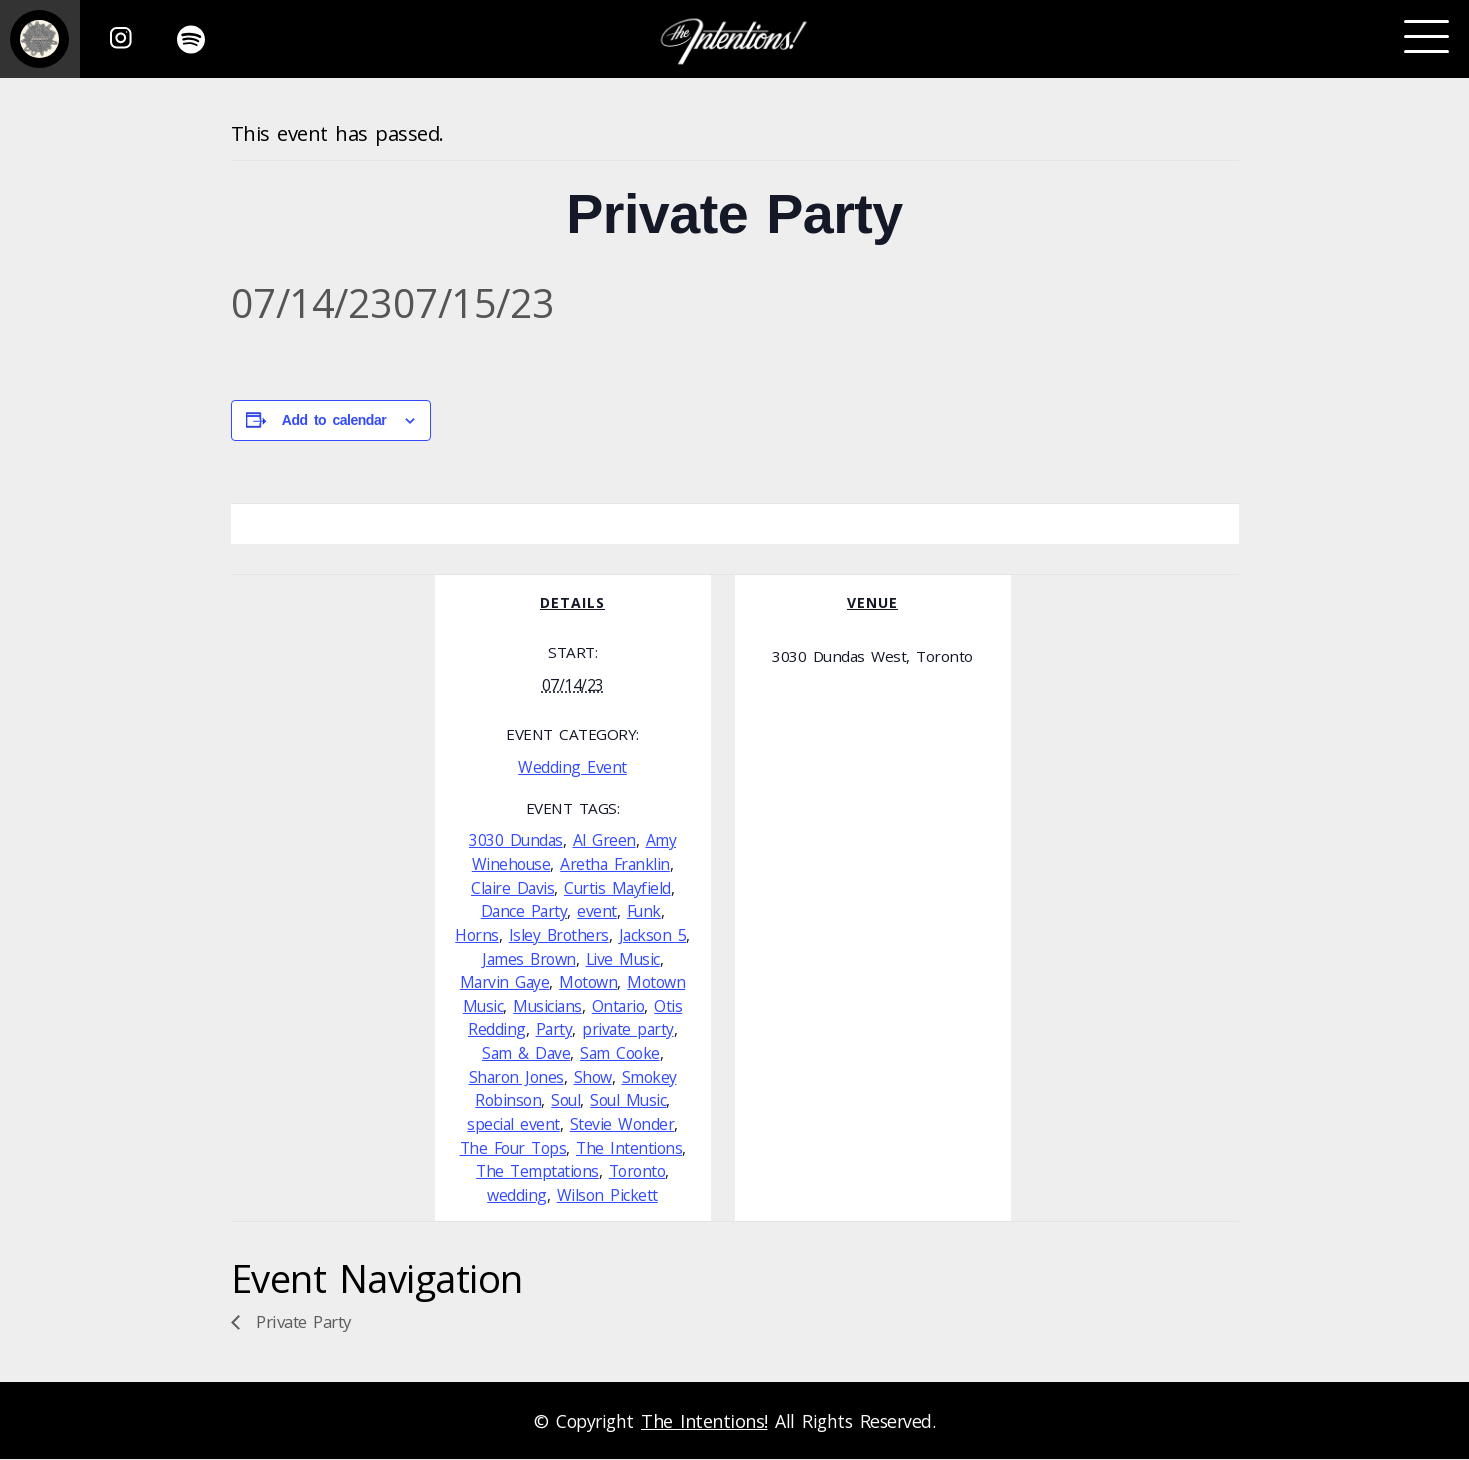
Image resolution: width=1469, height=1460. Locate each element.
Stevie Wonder (622, 1124)
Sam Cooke (620, 1053)
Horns (477, 935)
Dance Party (524, 911)
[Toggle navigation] (1426, 37)
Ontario (618, 1006)
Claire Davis (512, 888)
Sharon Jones (516, 1077)
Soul (565, 1100)
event (597, 911)
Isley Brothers (559, 935)
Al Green (604, 840)
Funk (644, 911)
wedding (517, 1195)
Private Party (301, 1321)
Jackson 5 (653, 935)
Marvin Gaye (505, 982)
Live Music (623, 959)
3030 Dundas (516, 840)
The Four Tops (513, 1148)
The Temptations (537, 1171)
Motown (588, 982)
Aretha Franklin (615, 864)
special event (513, 1124)
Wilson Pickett (607, 1195)
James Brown (529, 959)
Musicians (547, 1006)
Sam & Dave (526, 1053)
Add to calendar (334, 420)
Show (593, 1077)
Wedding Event (572, 767)
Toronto (637, 1171)
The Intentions (629, 1148)
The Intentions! (704, 1420)
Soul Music (628, 1100)
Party (554, 1029)
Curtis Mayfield (617, 888)
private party (628, 1029)
